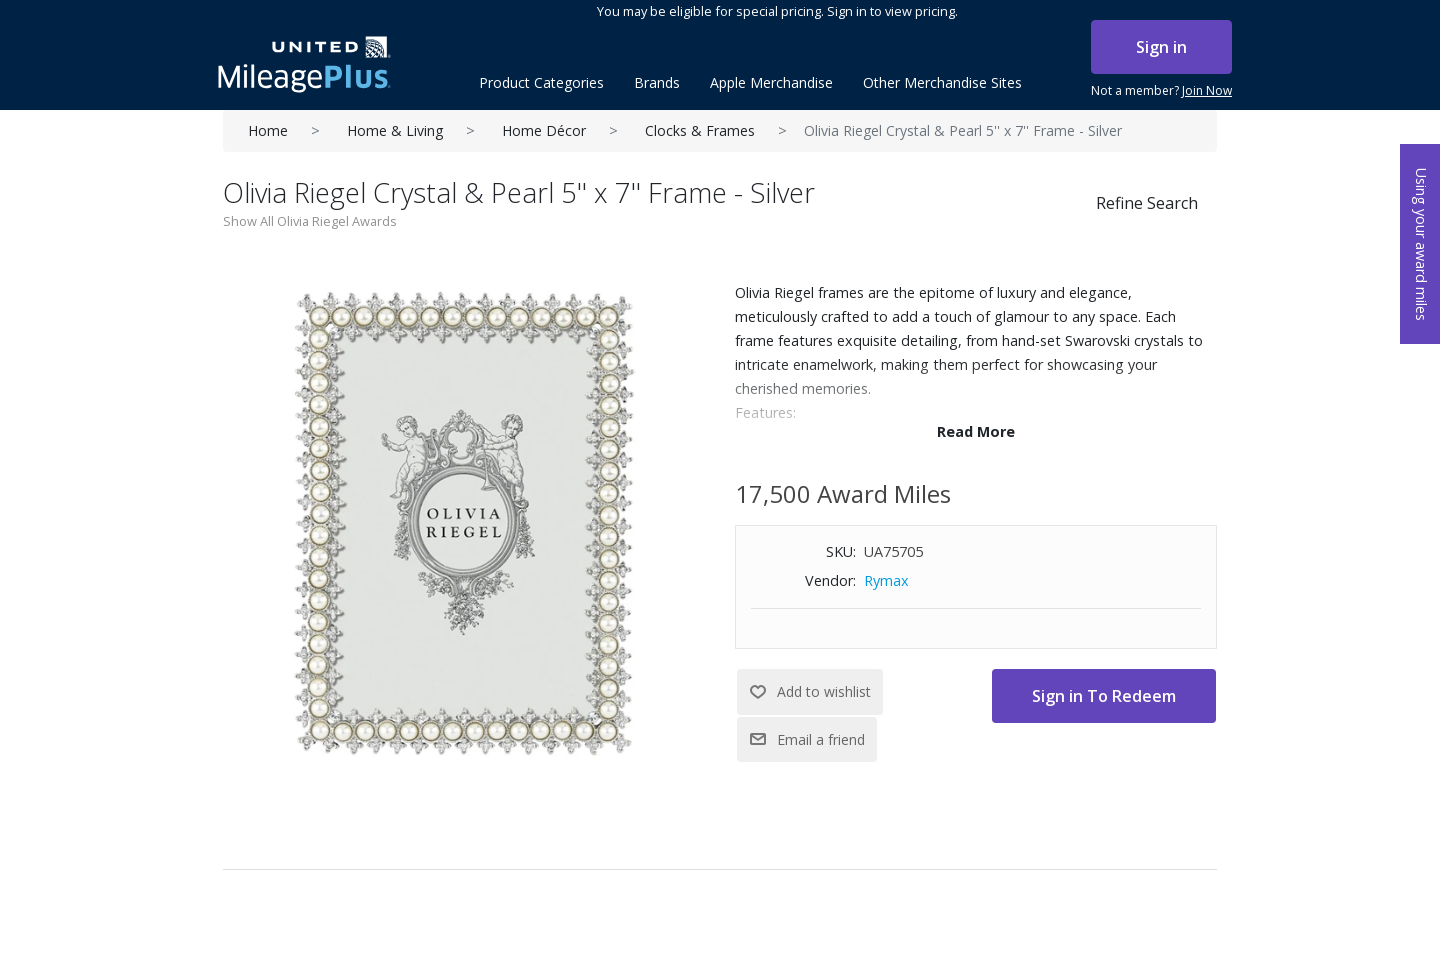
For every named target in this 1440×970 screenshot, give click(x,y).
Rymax (886, 580)
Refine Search (1147, 203)
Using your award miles (1421, 244)
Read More (976, 431)
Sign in (1161, 47)
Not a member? (1161, 91)
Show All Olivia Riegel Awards (310, 221)
